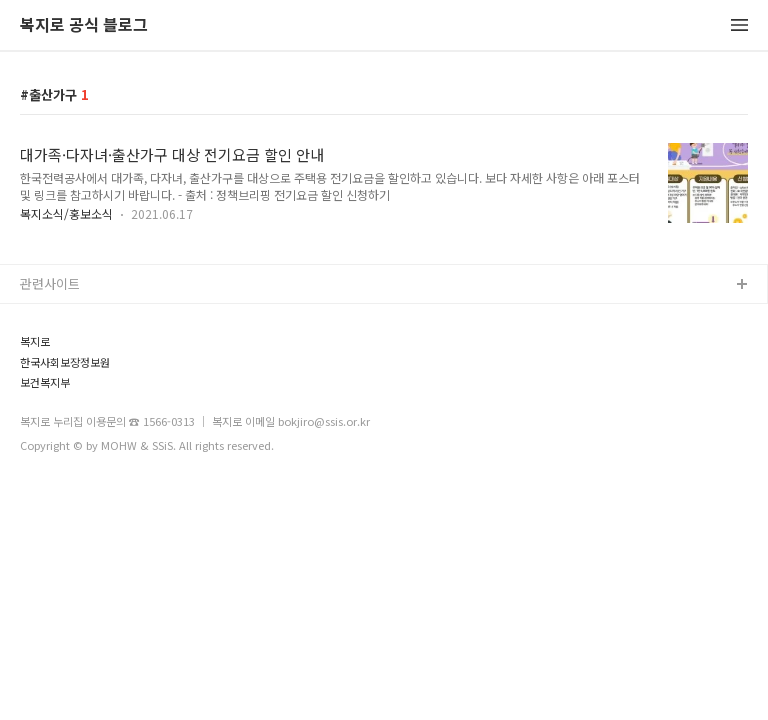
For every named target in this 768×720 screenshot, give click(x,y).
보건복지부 (45, 382)
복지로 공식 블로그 (84, 25)
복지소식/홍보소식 (66, 213)
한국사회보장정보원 (65, 362)
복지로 (35, 341)
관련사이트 (50, 283)
